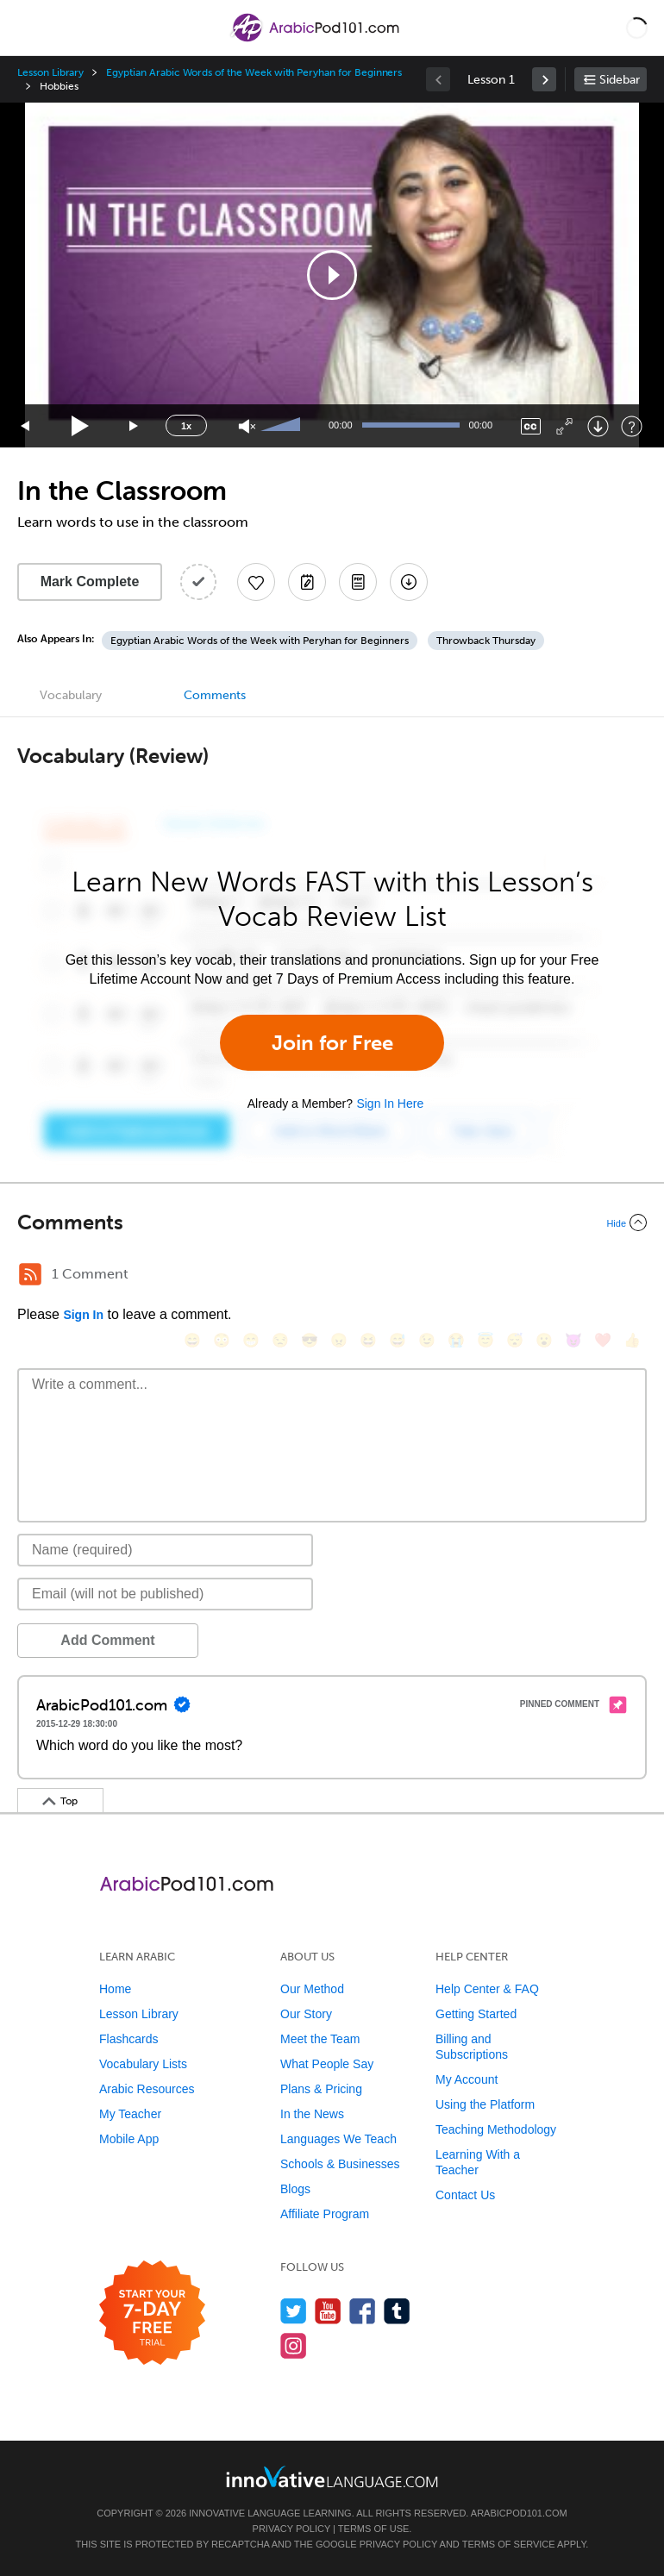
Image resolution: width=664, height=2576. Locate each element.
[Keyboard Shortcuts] (631, 426)
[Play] (80, 426)
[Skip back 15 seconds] (26, 426)
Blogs (295, 2189)
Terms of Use (374, 2528)
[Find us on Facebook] (362, 2311)
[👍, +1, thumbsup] (632, 1340)
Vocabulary (71, 695)
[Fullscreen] (564, 426)
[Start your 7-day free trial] (152, 2313)
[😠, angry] (339, 1340)
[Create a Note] (307, 582)
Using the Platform (485, 2104)
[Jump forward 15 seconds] (134, 426)
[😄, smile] (192, 1340)
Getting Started (476, 2014)
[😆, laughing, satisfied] (368, 1340)
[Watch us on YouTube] (328, 2311)
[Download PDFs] (358, 582)
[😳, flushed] (221, 1340)
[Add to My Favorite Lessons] (256, 582)
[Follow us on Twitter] (293, 2311)
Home (115, 1989)
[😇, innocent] (485, 1340)
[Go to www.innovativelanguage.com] (332, 2476)
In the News (312, 2114)
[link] (544, 79)
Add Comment (107, 1640)
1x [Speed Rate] (186, 426)
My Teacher (130, 2114)
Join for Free (332, 1042)
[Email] (165, 1594)
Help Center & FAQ (487, 1989)
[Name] (165, 1550)
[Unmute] (247, 426)
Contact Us (465, 2195)
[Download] (598, 426)
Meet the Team (320, 2039)
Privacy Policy (291, 2528)
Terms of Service (508, 2544)
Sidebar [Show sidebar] (619, 79)
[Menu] (27, 27)
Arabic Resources (147, 2089)
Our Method (312, 1989)
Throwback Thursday (486, 641)
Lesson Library (50, 72)
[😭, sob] (456, 1340)
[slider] (282, 425)
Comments (215, 695)
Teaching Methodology (495, 2129)
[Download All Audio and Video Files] (409, 582)
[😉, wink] (427, 1340)
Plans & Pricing (321, 2089)
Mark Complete (90, 581)
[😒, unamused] (280, 1340)
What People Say (326, 2064)
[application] (332, 275)
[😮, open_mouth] (544, 1340)
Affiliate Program (324, 2214)
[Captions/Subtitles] (531, 426)
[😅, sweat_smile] (397, 1340)
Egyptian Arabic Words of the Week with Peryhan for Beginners (254, 72)
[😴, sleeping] (514, 1340)
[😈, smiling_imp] (573, 1340)
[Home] (316, 40)
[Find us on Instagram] (293, 2345)
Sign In (83, 1315)
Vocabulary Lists (143, 2064)
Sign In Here (389, 1103)
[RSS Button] (30, 1274)
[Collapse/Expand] (332, 1222)
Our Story (306, 2014)
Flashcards (128, 2039)
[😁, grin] (251, 1340)
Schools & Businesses (340, 2164)
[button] (636, 27)
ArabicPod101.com (519, 2513)
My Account (466, 2079)
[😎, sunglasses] (309, 1340)
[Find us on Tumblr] (397, 2311)
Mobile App (129, 2139)
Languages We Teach (338, 2139)
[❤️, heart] (602, 1340)
